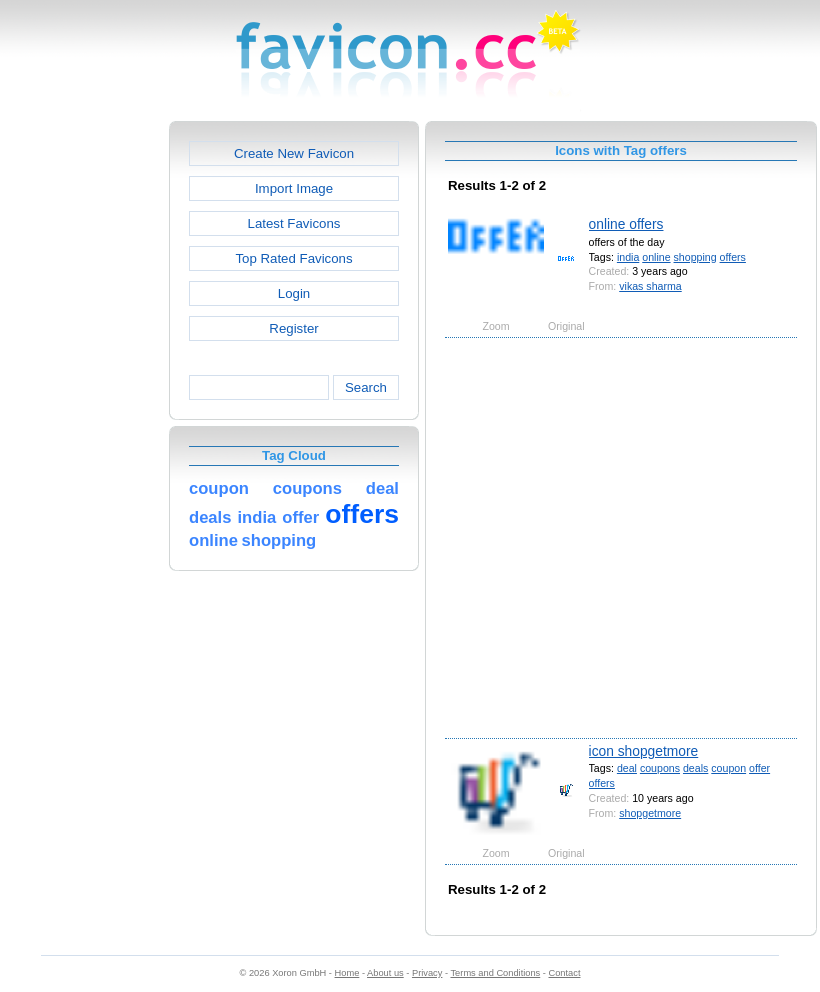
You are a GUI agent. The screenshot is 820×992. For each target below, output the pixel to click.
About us (385, 973)
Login (294, 293)
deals (695, 768)
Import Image (294, 188)
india (628, 257)
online (656, 257)
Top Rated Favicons (293, 258)
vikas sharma (650, 286)
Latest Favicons (294, 223)
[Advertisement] (197, 536)
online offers (626, 224)
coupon (728, 768)
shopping (695, 257)
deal (627, 768)
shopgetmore (650, 813)
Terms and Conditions (495, 973)
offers (733, 257)
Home (347, 973)
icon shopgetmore (644, 751)
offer (759, 768)
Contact (565, 973)
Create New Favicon (294, 153)
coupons (660, 768)
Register (293, 328)
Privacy (427, 973)
